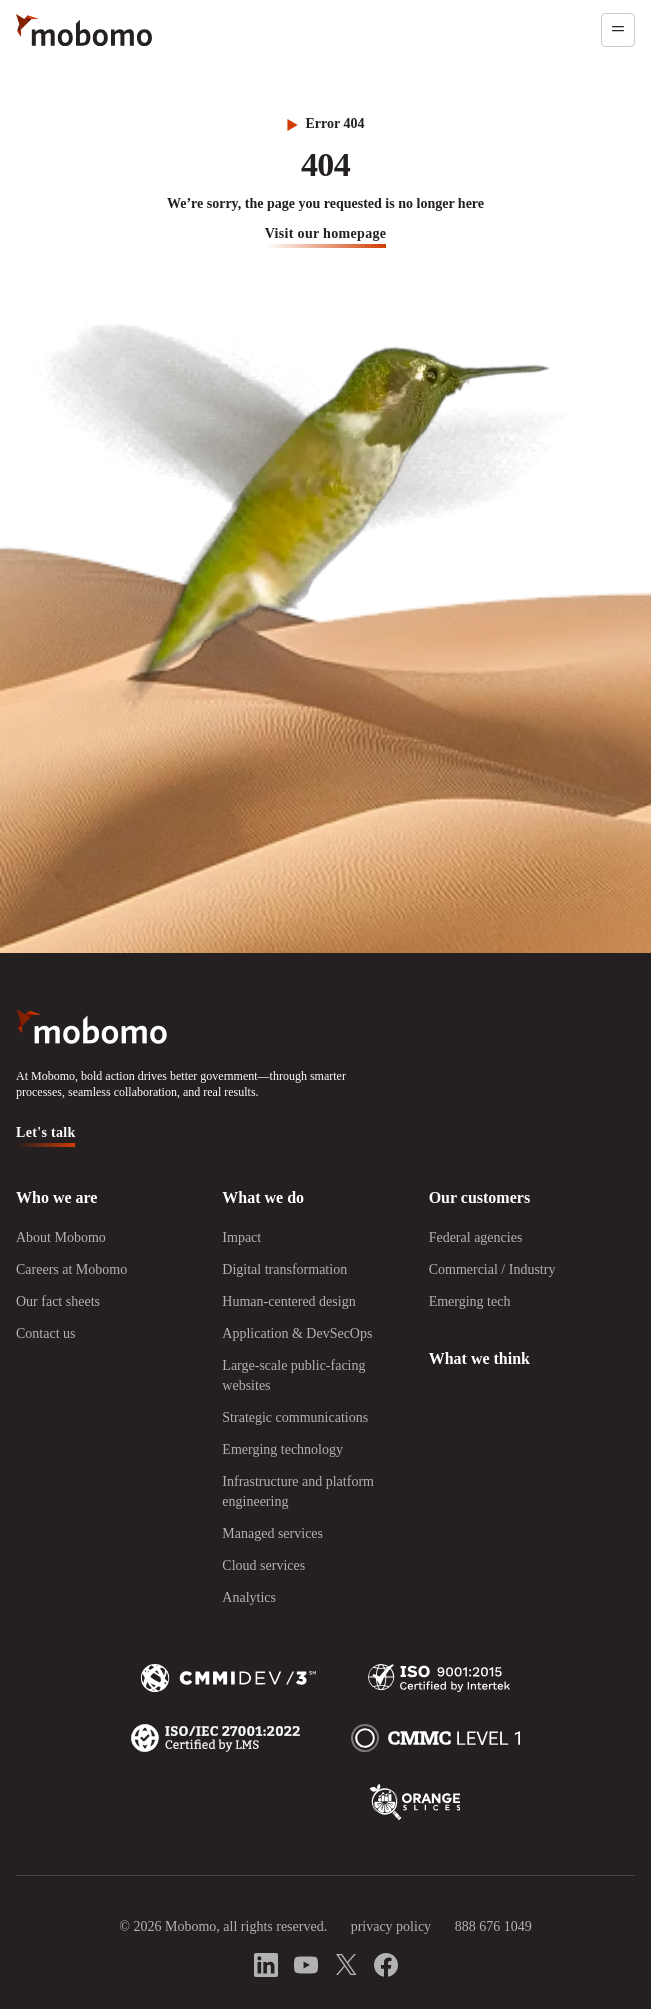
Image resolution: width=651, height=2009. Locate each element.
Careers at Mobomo (71, 1269)
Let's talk (46, 1132)
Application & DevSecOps (297, 1333)
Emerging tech (470, 1301)
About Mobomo (61, 1237)
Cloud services (263, 1565)
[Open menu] (618, 30)
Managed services (272, 1533)
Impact (241, 1237)
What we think (479, 1358)
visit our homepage (326, 233)
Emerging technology (282, 1449)
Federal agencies (476, 1237)
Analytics (249, 1597)
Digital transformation (284, 1269)
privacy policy (391, 1926)
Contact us (46, 1333)
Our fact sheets (58, 1301)
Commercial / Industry (492, 1269)
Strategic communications (295, 1417)
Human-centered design (288, 1301)
